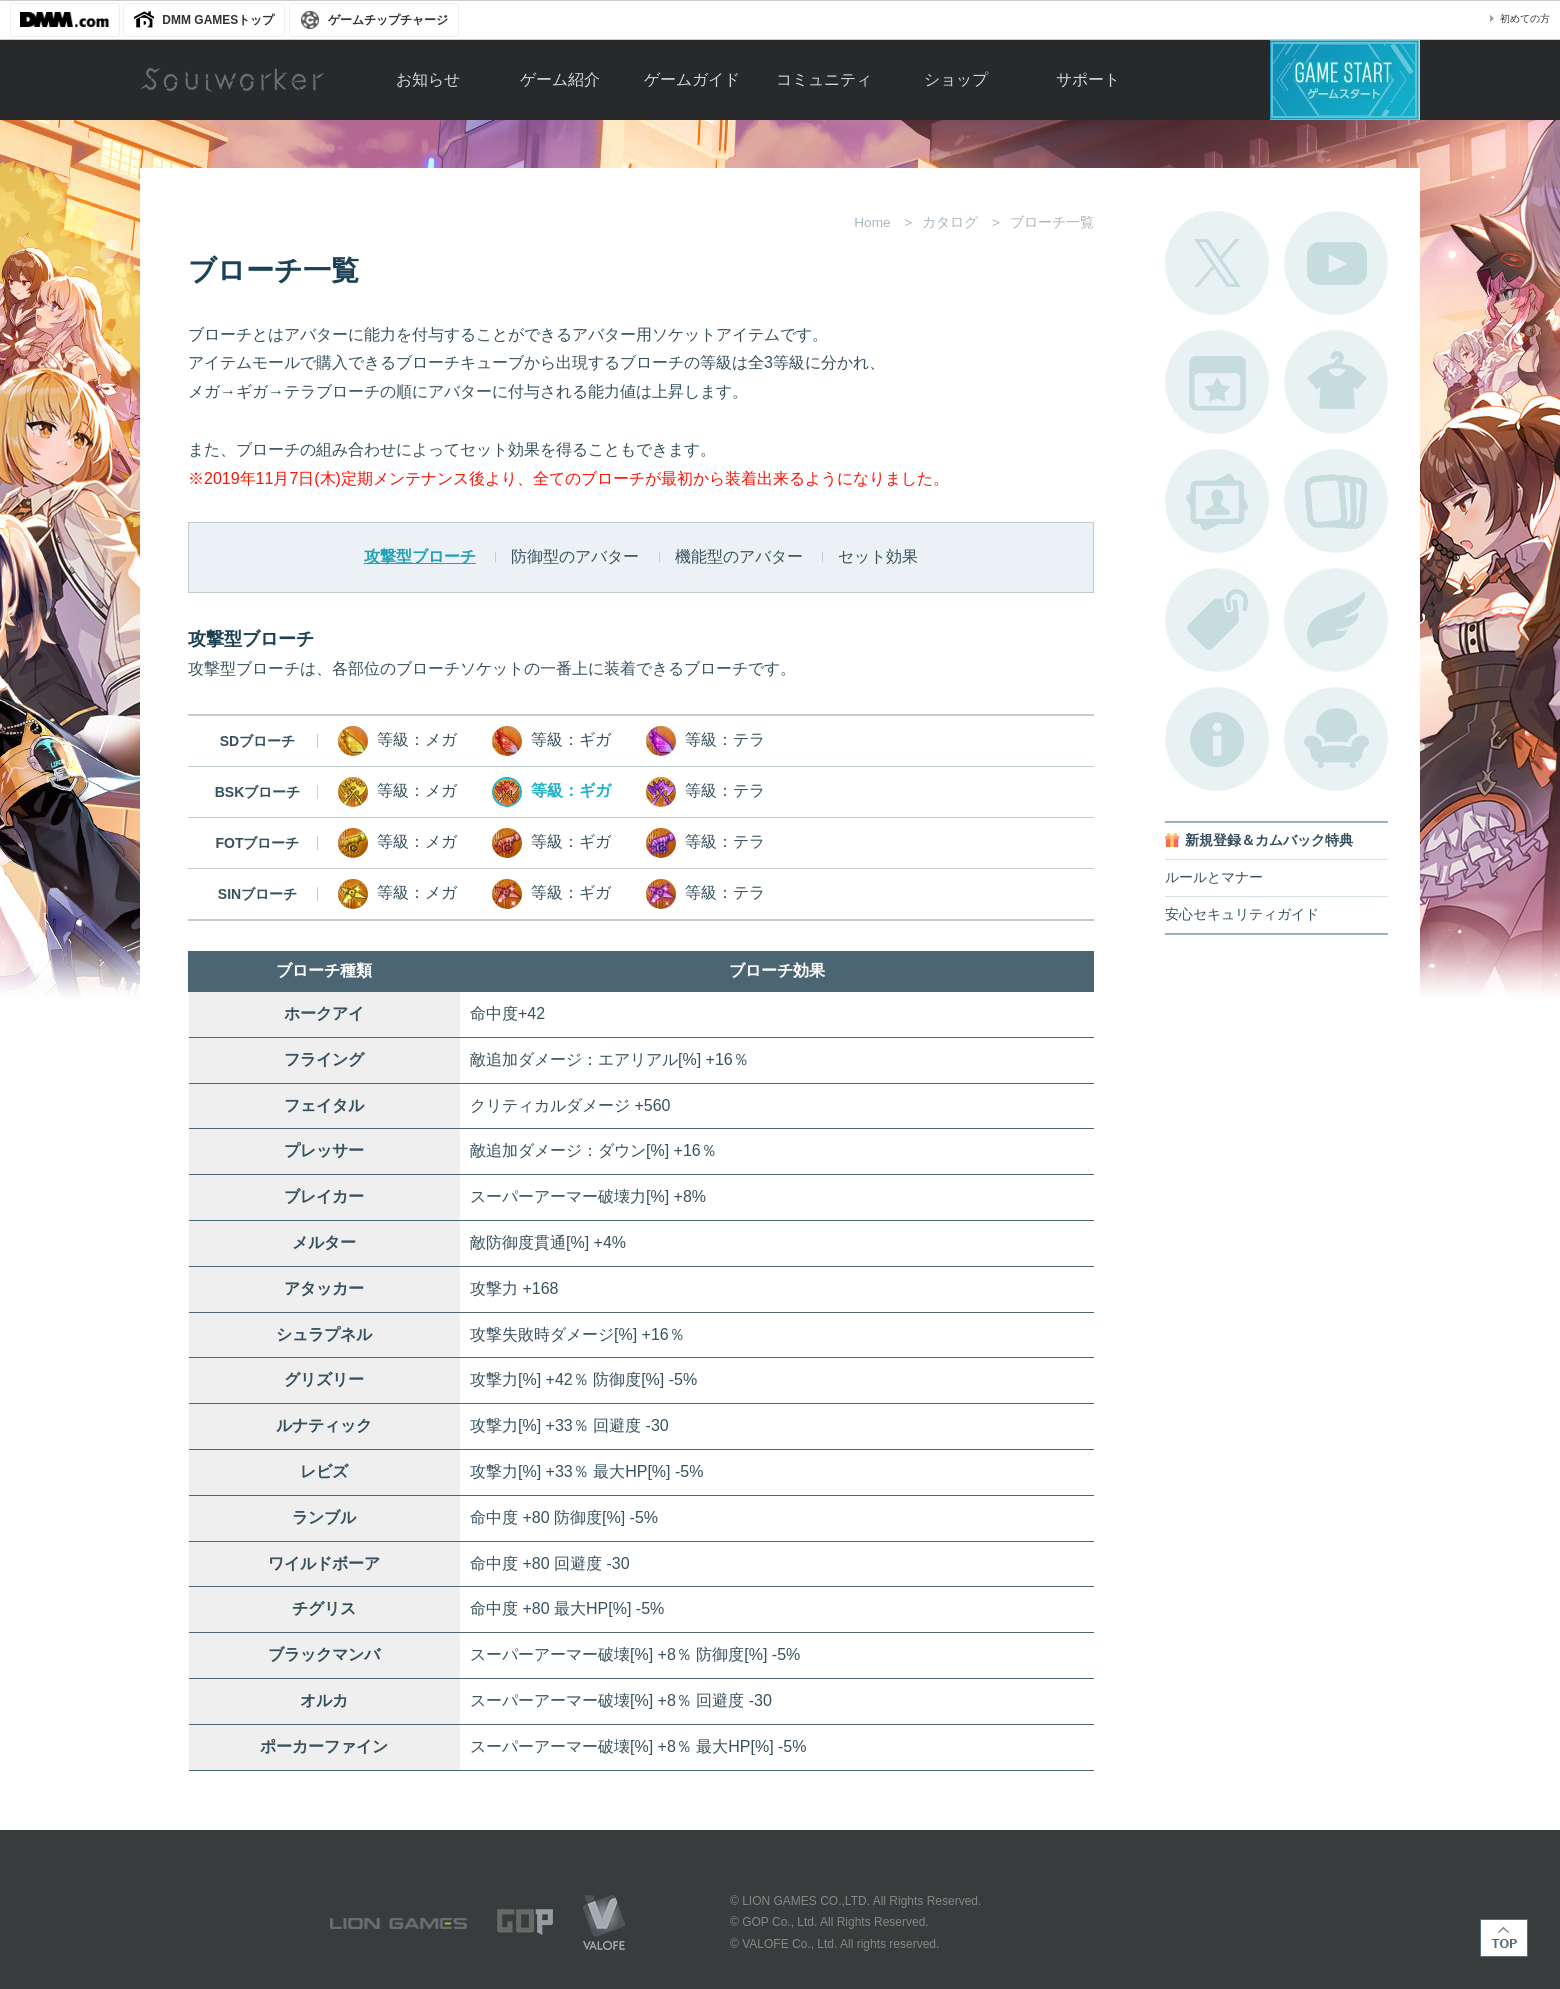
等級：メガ (397, 741)
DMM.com (65, 20)
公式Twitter (1217, 263)
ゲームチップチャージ (388, 20)
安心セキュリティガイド (1242, 914)
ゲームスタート (1345, 80)
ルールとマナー (1214, 877)
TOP (1504, 1938)
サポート (1088, 79)
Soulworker (232, 80)
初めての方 (1525, 18)
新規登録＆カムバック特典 (1269, 840)
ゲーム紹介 (560, 79)
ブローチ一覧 (1336, 620)
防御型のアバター (575, 556)
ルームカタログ (1336, 739)
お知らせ (428, 79)
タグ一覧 (1217, 620)
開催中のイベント (1217, 382)
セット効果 (878, 556)
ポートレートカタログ (1217, 501)
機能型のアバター (739, 556)
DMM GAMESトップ (218, 20)
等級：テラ (705, 741)
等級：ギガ (551, 741)
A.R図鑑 (1336, 501)
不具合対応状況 (1217, 739)
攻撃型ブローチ (420, 556)
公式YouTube (1336, 263)
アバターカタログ (1336, 382)
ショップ (956, 79)
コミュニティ (824, 79)
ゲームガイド (692, 79)
